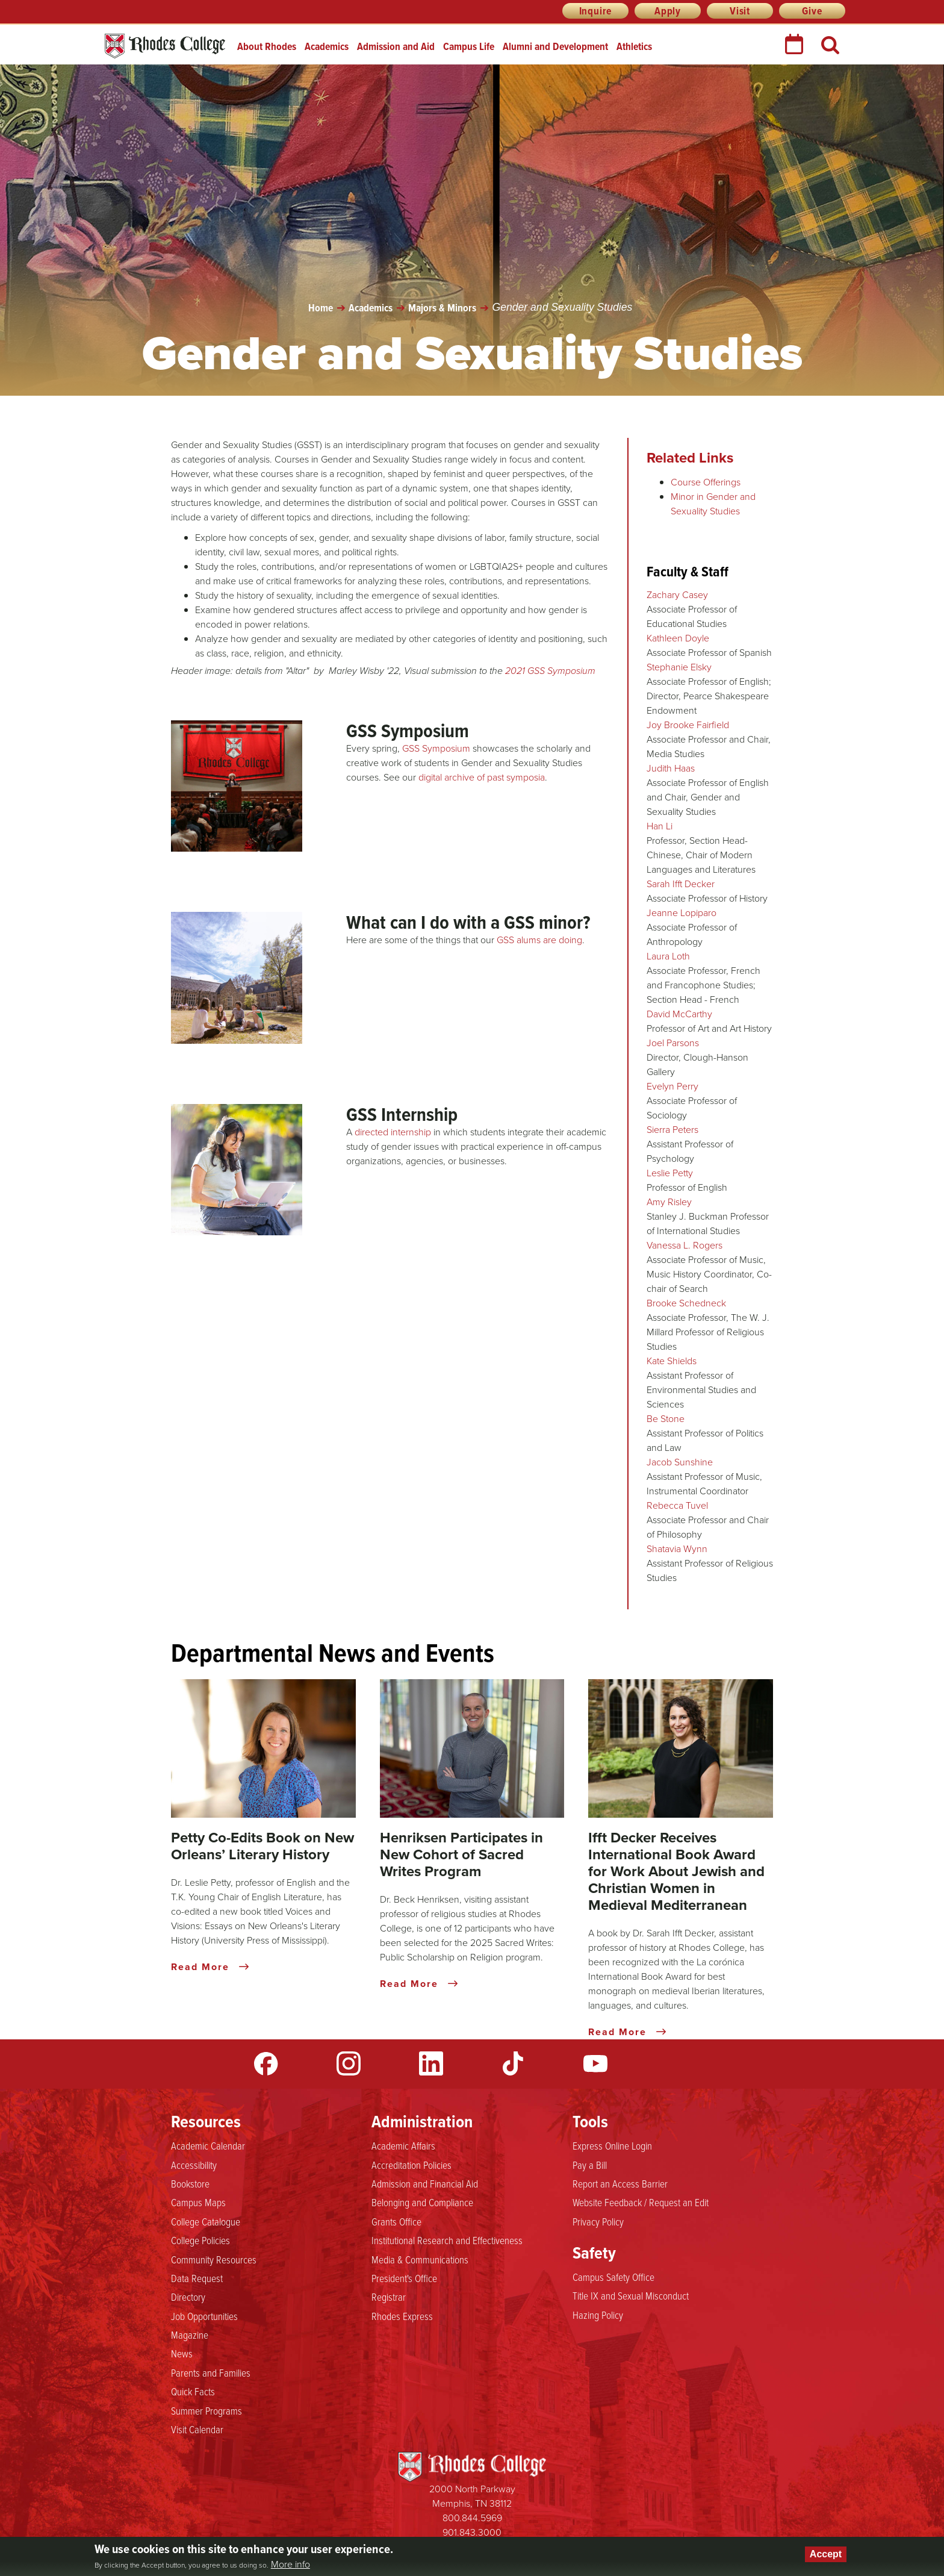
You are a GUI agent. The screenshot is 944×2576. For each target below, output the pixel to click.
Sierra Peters (672, 1130)
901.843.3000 (472, 2532)
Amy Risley (669, 1202)
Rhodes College (165, 46)
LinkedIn (431, 2063)
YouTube (595, 2063)
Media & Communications (419, 2259)
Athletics (634, 46)
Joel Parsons (673, 1043)
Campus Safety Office (613, 2276)
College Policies (200, 2240)
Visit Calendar (197, 2429)
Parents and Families (210, 2372)
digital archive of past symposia (481, 777)
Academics (327, 46)
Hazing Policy (598, 2314)
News (182, 2353)
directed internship (393, 1132)
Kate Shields (672, 1361)
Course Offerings (706, 482)
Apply (667, 11)
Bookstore (190, 2183)
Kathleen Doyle (678, 638)
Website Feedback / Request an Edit (641, 2202)
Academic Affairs (403, 2145)
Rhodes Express (402, 2316)
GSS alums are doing (539, 940)
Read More (210, 1967)
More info (290, 2564)
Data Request (197, 2278)
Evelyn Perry (672, 1086)
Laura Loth (668, 956)
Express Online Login (612, 2145)
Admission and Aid (396, 46)
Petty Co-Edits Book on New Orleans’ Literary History (262, 1846)
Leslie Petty (670, 1173)
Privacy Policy (598, 2221)
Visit (740, 11)
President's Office (404, 2278)
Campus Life (468, 46)
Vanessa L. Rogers (684, 1245)
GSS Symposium (407, 730)
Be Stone (666, 1419)
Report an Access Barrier (620, 2183)
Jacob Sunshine (680, 1462)
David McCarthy (679, 1014)
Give (812, 11)
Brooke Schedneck (686, 1303)
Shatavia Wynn (677, 1549)
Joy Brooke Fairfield (688, 725)
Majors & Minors (442, 308)
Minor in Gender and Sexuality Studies (713, 504)
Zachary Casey (677, 595)
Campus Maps (198, 2202)
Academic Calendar (208, 2145)
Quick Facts (193, 2391)
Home (320, 308)
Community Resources (213, 2259)
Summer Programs (206, 2410)
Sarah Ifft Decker (681, 884)
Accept (826, 2554)
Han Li (659, 826)
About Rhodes (266, 46)
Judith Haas (671, 768)
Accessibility (194, 2164)
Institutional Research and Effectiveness (447, 2240)
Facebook (266, 2063)
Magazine (189, 2334)
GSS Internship (402, 1114)
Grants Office (396, 2221)
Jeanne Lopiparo (681, 913)
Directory (188, 2296)
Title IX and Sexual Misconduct (631, 2295)
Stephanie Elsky (679, 667)
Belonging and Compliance (422, 2202)
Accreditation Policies (411, 2164)
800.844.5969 (472, 2518)
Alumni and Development (555, 46)
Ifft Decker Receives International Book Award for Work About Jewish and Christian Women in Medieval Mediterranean (676, 1871)
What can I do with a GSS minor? (468, 922)
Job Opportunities (204, 2316)
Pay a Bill (590, 2164)
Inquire (595, 11)
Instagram (349, 2063)
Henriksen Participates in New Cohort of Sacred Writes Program (461, 1854)
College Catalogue (205, 2221)
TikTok (513, 2063)
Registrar (388, 2296)
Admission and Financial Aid (424, 2183)
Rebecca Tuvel (677, 1505)
